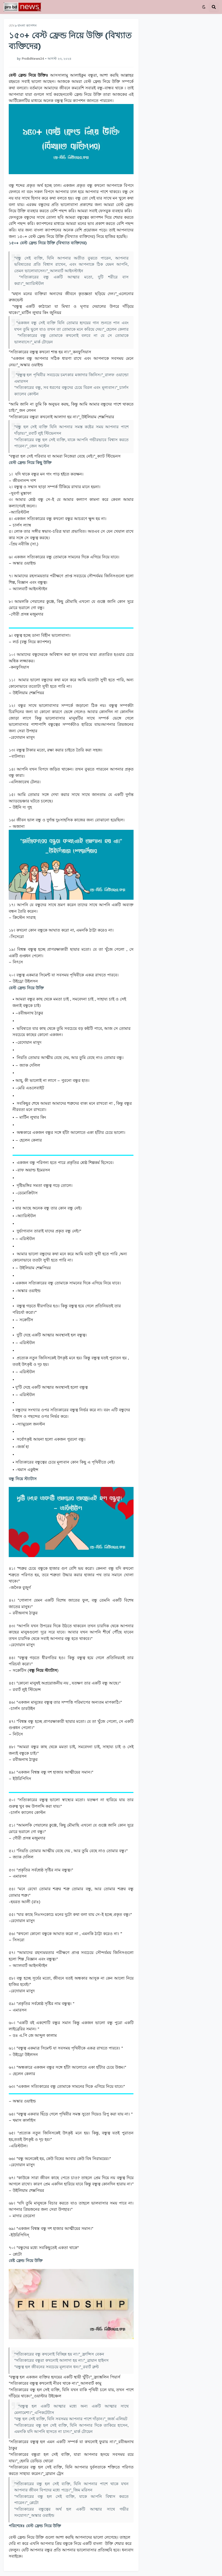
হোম (11, 25)
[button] (203, 6)
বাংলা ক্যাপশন (27, 25)
